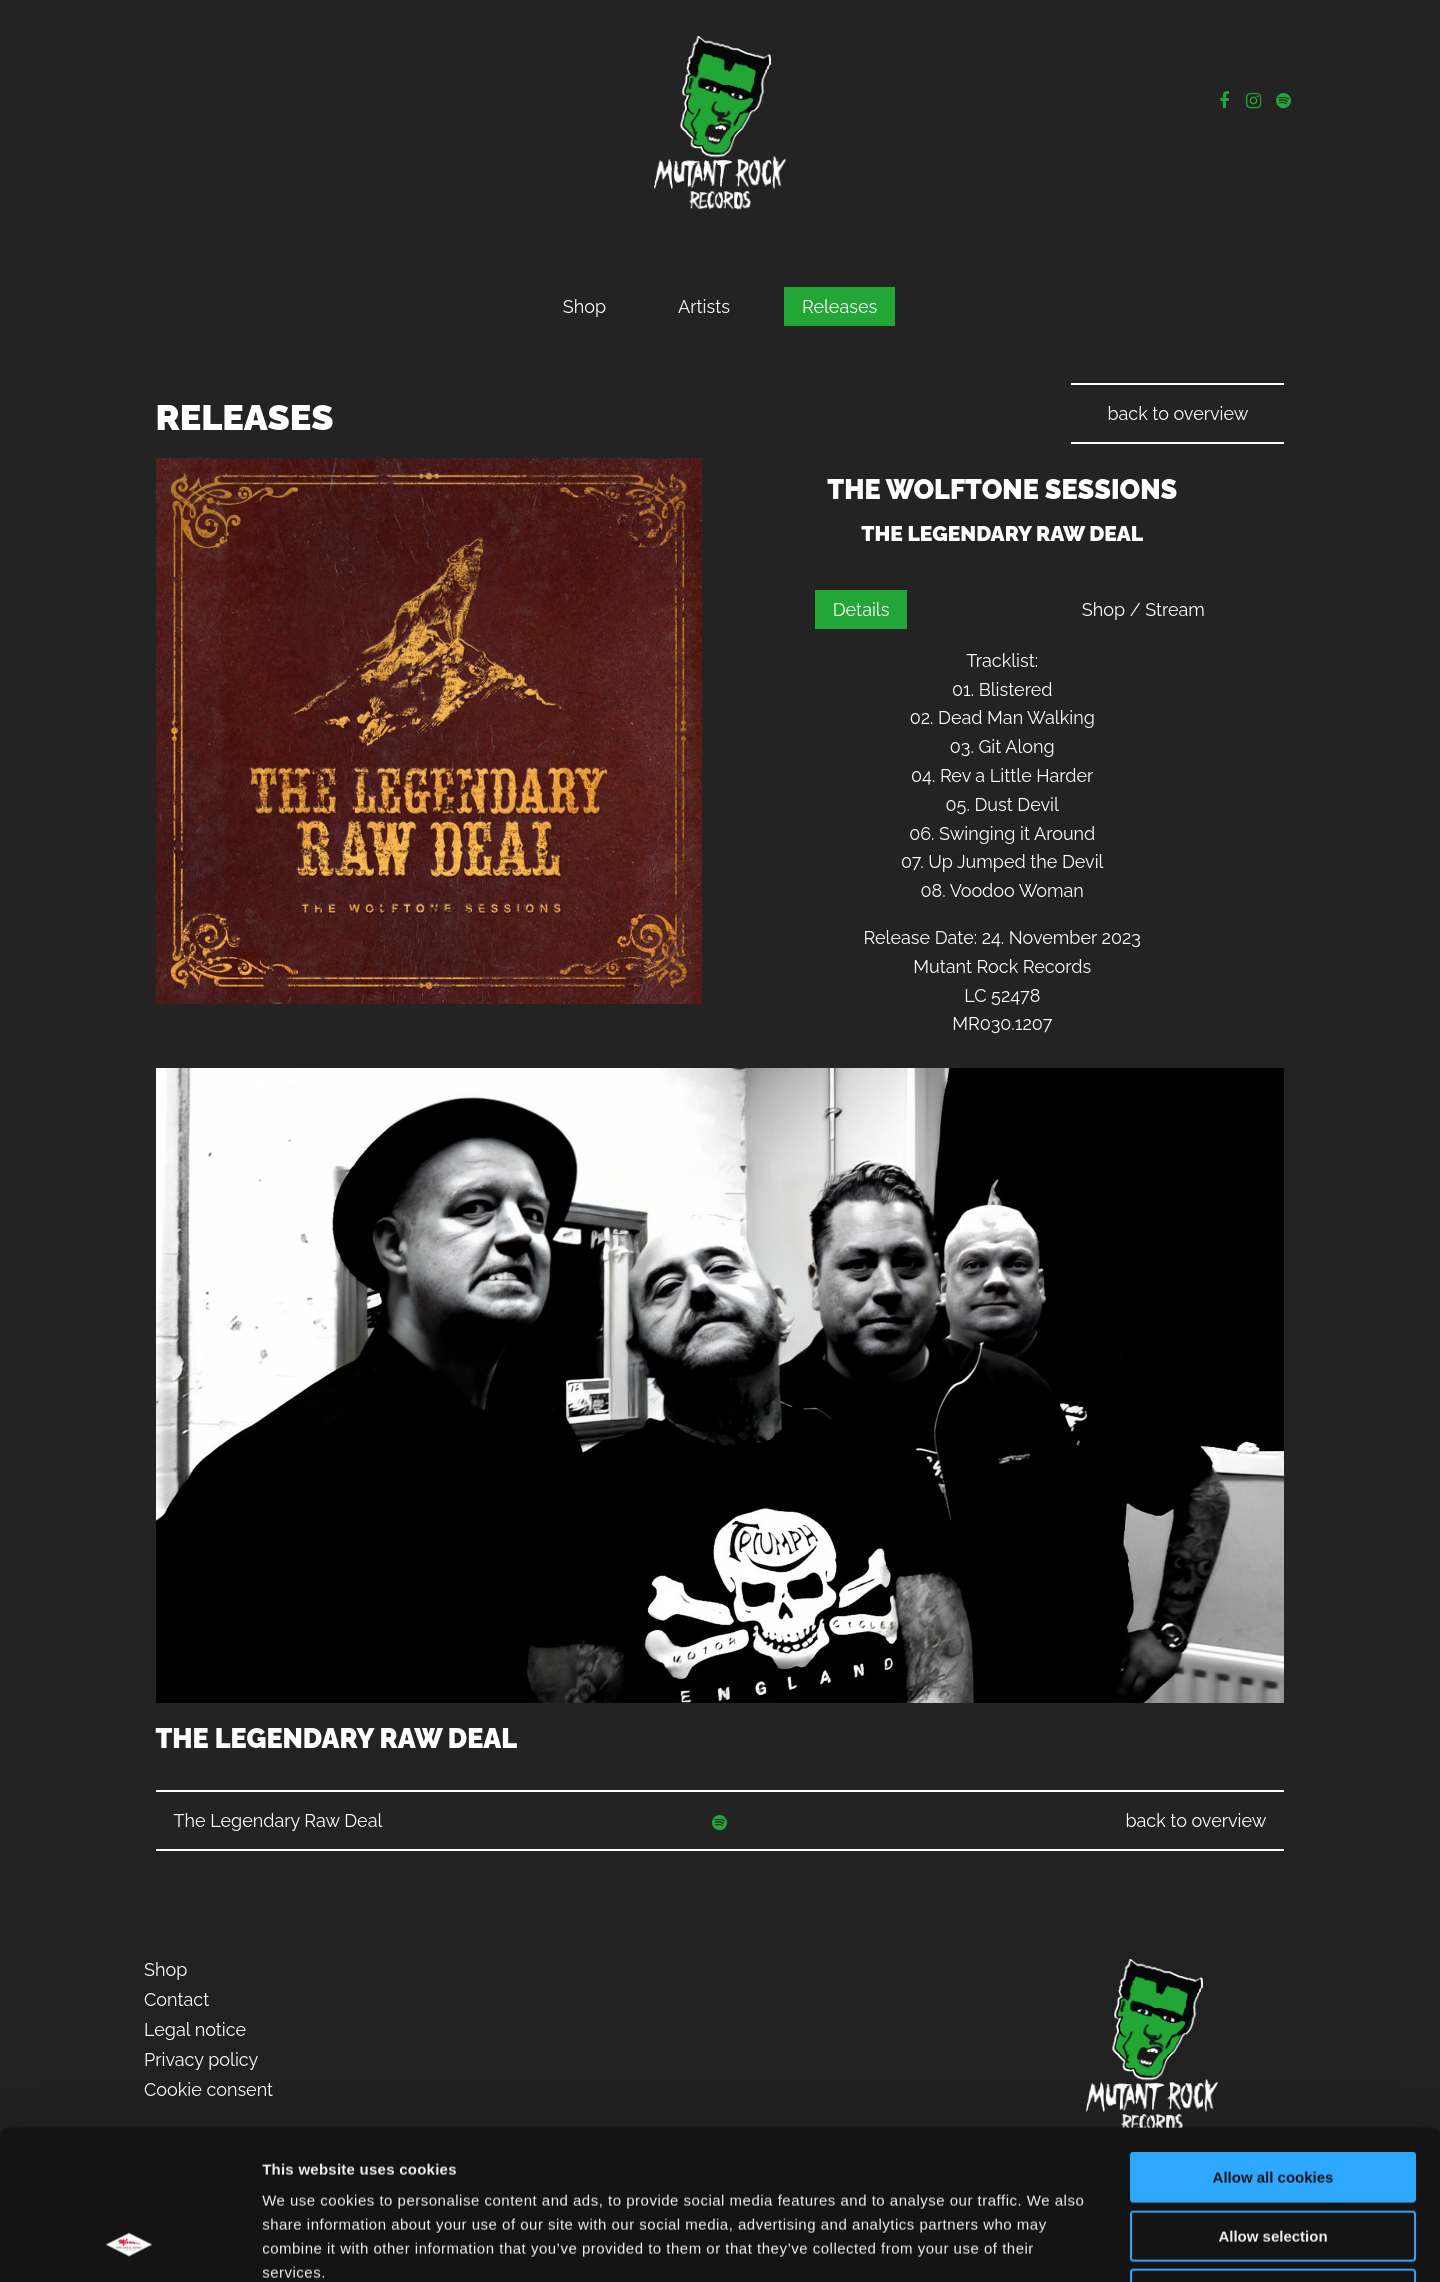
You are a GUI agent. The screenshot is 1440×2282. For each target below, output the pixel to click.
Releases (839, 306)
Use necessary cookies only (1273, 2154)
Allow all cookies (1273, 2037)
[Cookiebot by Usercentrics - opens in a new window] (129, 2243)
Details (861, 609)
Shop (584, 306)
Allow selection (1272, 2096)
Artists (704, 306)
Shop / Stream (1143, 609)
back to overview (1177, 413)
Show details (1049, 2242)
